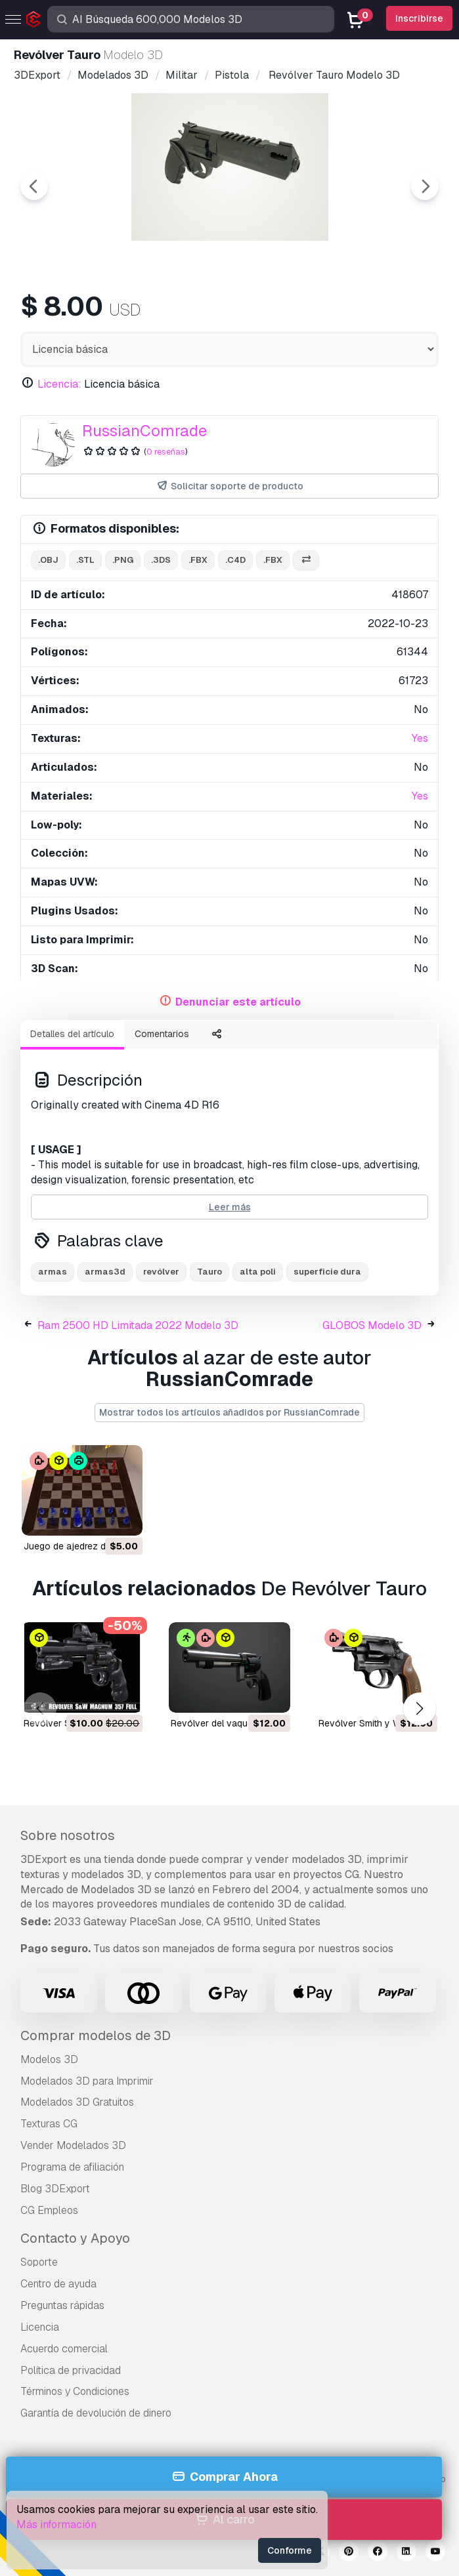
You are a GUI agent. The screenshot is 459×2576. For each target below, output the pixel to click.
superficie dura (327, 1271)
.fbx (198, 559)
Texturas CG (48, 2124)
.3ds (161, 559)
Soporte (39, 2262)
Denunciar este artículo (238, 1002)
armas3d (105, 1271)
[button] (419, 1709)
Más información (56, 2524)
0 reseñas (165, 451)
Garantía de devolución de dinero (95, 2413)
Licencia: (59, 384)
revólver (161, 1271)
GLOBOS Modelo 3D (372, 1325)
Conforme (289, 2550)
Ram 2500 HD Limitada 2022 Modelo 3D (137, 1325)
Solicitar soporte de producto (229, 486)
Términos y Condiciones (74, 2391)
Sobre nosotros (67, 1835)
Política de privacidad (70, 2370)
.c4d (235, 559)
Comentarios (162, 1034)
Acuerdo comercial (64, 2349)
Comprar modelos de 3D (95, 2035)
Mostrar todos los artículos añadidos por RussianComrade (229, 1412)
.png (122, 559)
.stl (85, 559)
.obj (48, 559)
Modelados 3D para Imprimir (87, 2081)
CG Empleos (49, 2210)
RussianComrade (145, 430)
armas (52, 1271)
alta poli (258, 1271)
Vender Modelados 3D (73, 2145)
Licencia (39, 2327)
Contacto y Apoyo (75, 2238)
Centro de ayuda (58, 2284)
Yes (420, 738)
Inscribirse (419, 18)
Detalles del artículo (72, 1034)
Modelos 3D (49, 2059)
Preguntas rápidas (62, 2305)
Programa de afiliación (72, 2167)
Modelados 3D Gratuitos (77, 2102)
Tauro (209, 1271)
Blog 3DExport (55, 2189)
